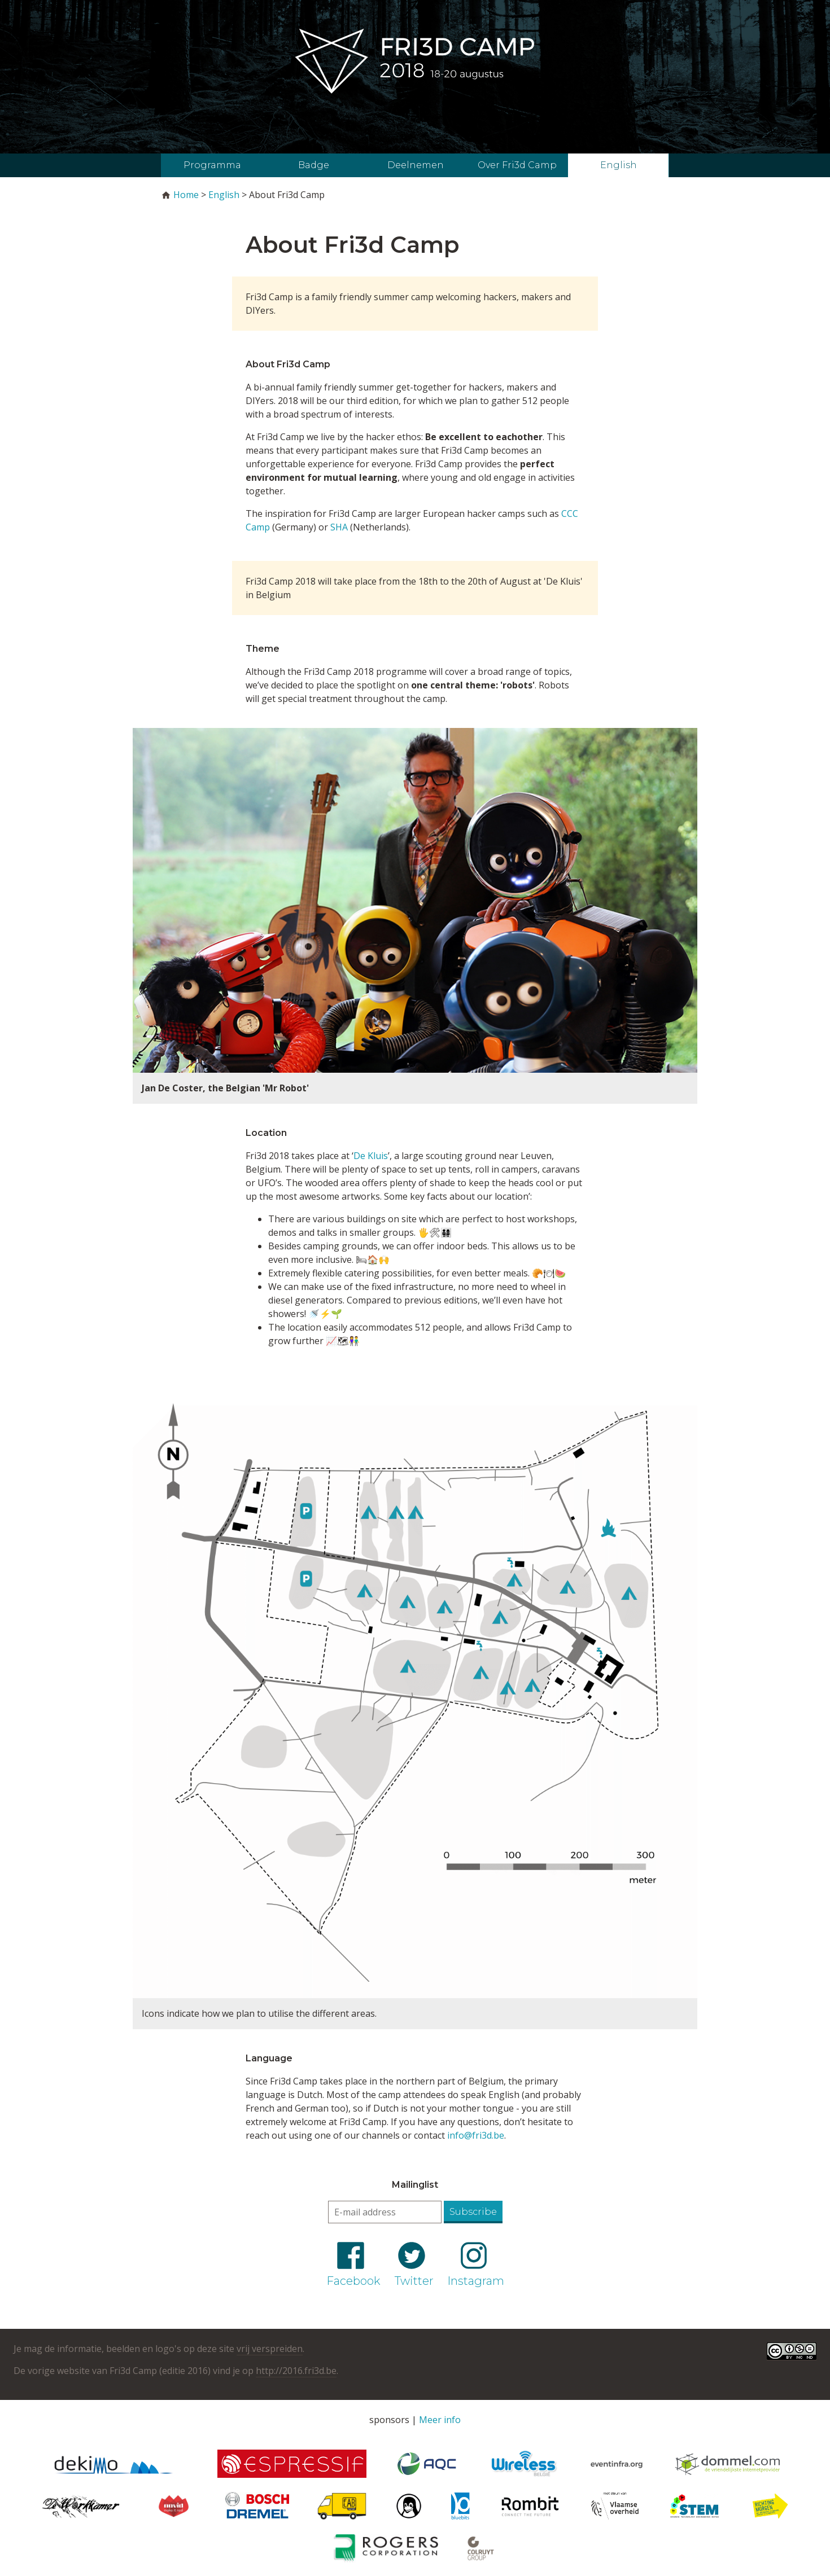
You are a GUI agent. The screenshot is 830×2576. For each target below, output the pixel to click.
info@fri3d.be (475, 2135)
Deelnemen (415, 165)
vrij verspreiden (270, 2348)
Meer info (440, 2419)
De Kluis (370, 1155)
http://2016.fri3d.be (296, 2370)
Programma (212, 165)
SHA (339, 527)
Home (186, 194)
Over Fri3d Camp (517, 165)
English (618, 165)
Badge (313, 165)
